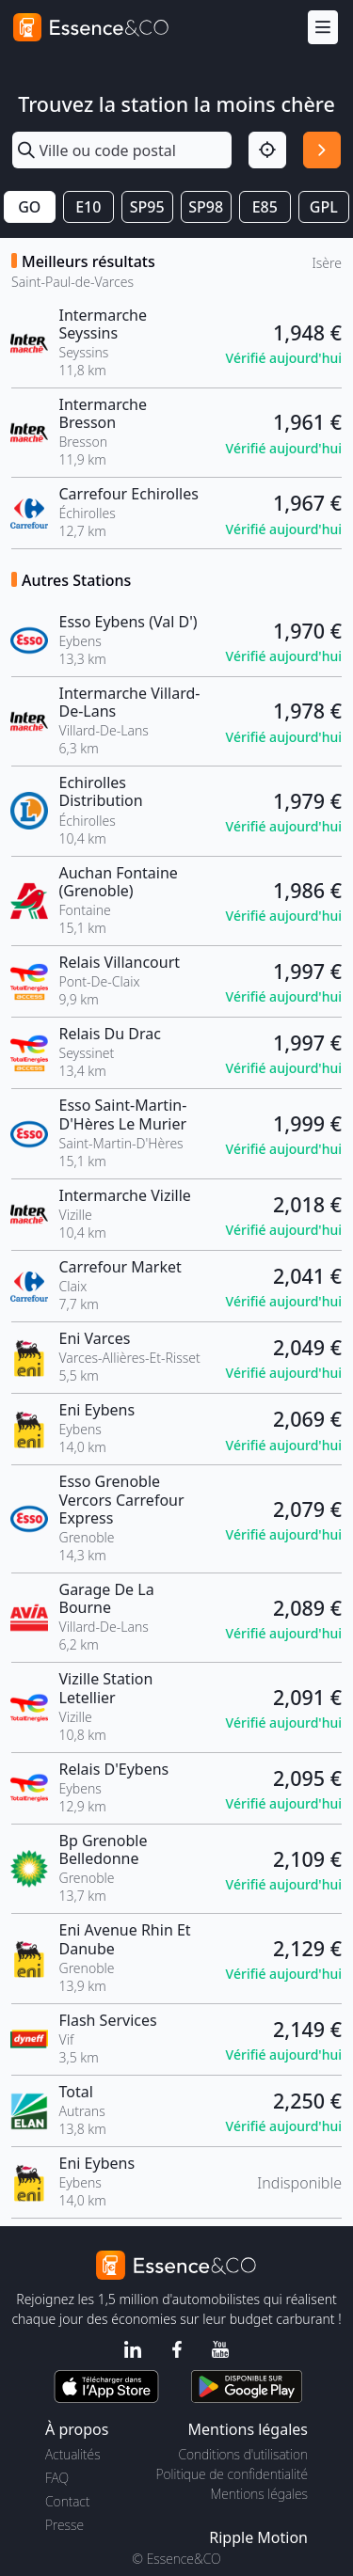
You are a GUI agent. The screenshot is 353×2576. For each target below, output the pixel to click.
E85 (265, 207)
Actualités (73, 2454)
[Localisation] (267, 150)
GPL (324, 207)
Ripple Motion (258, 2537)
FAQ (57, 2478)
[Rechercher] (322, 150)
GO (29, 207)
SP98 (205, 207)
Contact (67, 2501)
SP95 (147, 207)
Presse (64, 2525)
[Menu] (323, 27)
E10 (88, 207)
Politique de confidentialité (232, 2474)
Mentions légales (259, 2494)
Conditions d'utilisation (243, 2454)
